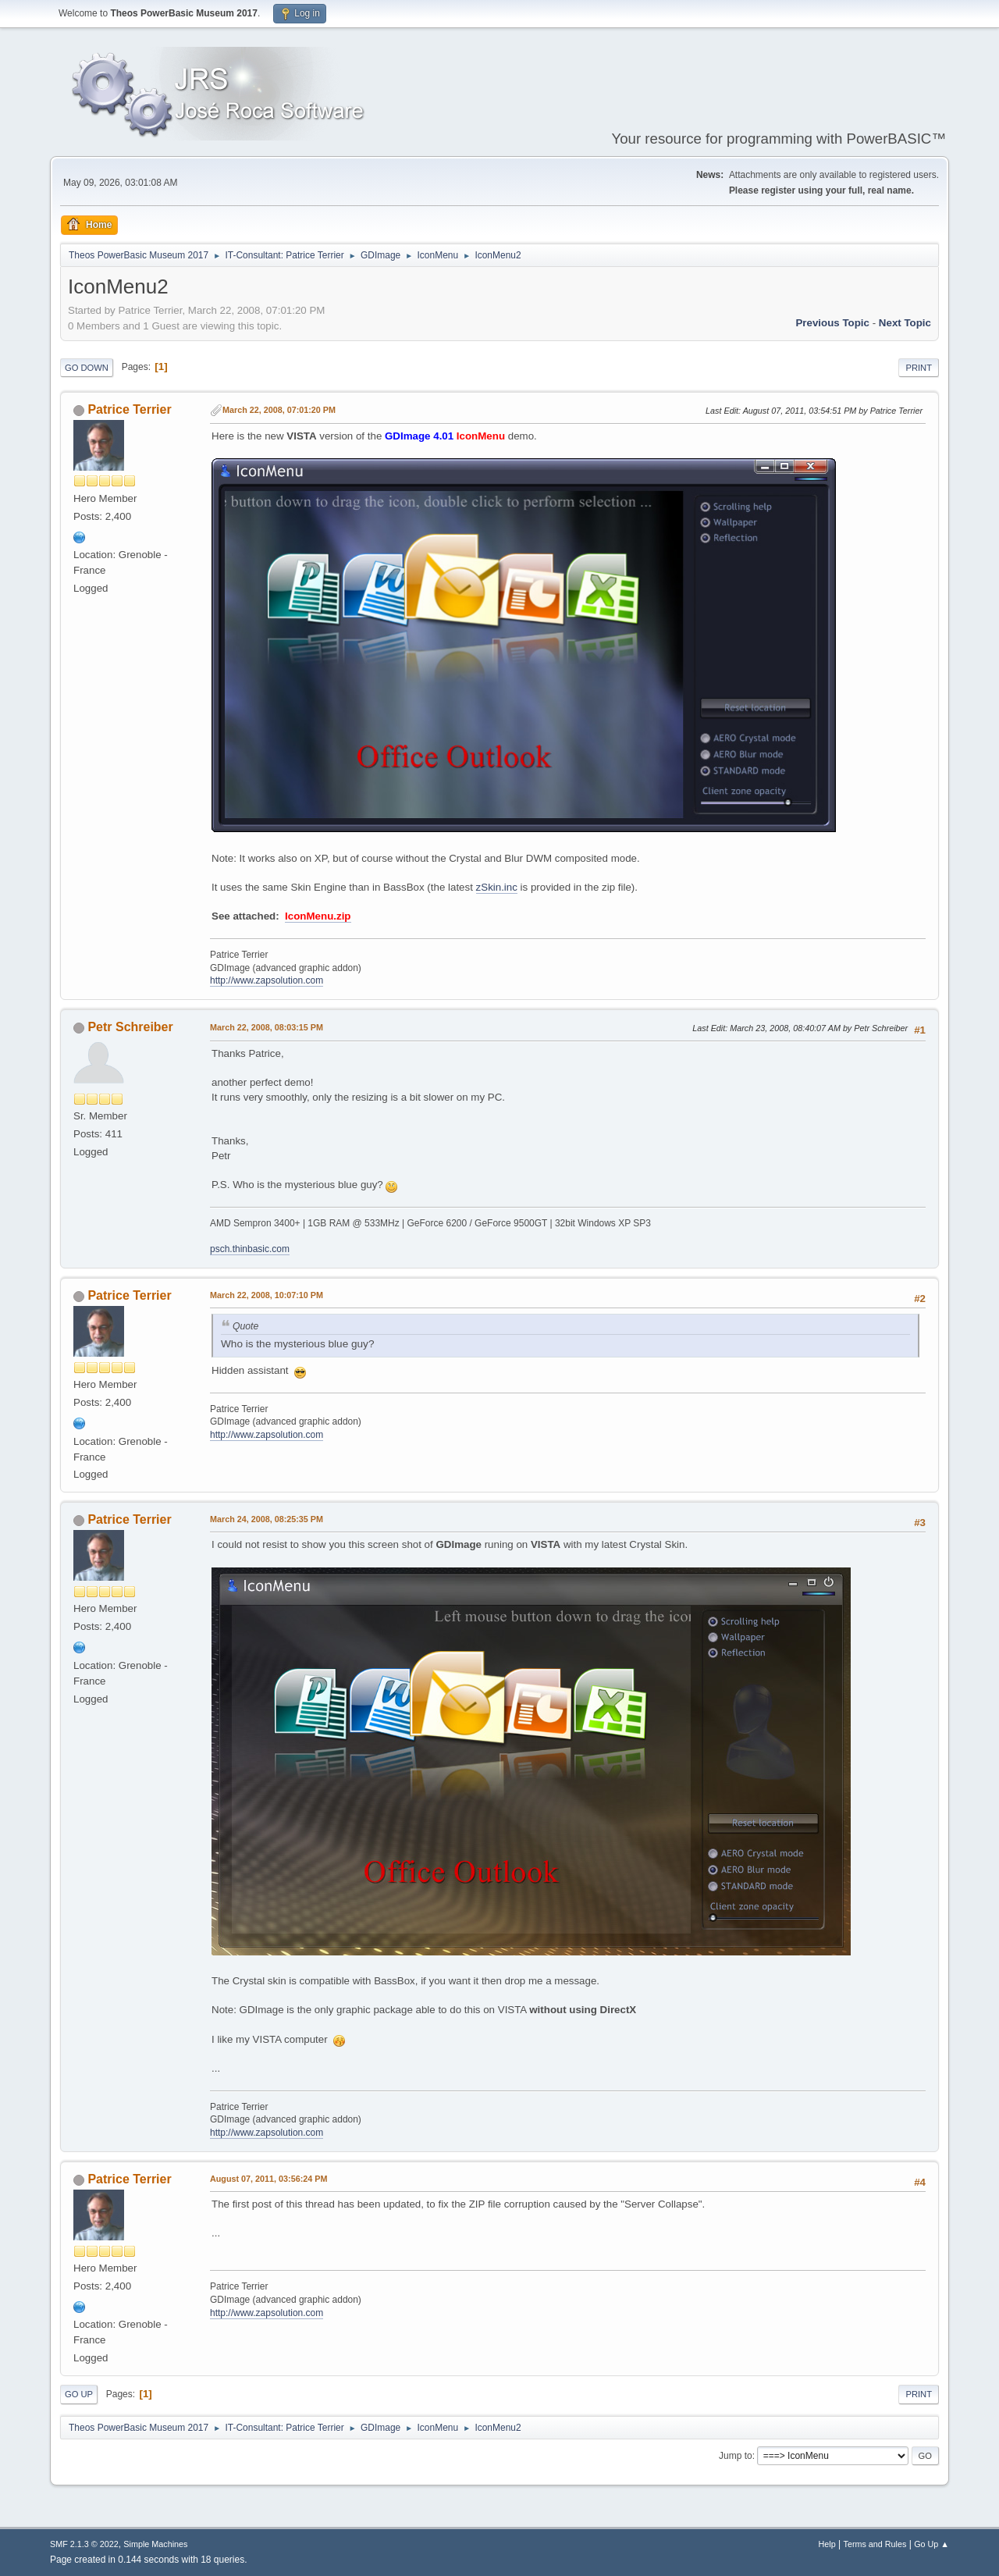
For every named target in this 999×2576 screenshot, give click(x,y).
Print (918, 367)
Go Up (79, 2394)
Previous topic (832, 323)
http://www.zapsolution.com (266, 980)
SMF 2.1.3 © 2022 (84, 2544)
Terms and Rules (875, 2544)
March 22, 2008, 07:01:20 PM (279, 410)
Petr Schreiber (129, 1027)
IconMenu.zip (317, 916)
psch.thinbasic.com (250, 1249)
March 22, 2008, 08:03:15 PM (266, 1027)
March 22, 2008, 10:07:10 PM (266, 1295)
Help (827, 2544)
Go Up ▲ (931, 2544)
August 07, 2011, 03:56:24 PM (268, 2178)
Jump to (735, 2455)
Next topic (905, 323)
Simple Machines (155, 2544)
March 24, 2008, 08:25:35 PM (266, 1519)
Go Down (86, 367)
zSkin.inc (496, 887)
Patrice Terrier (129, 409)
